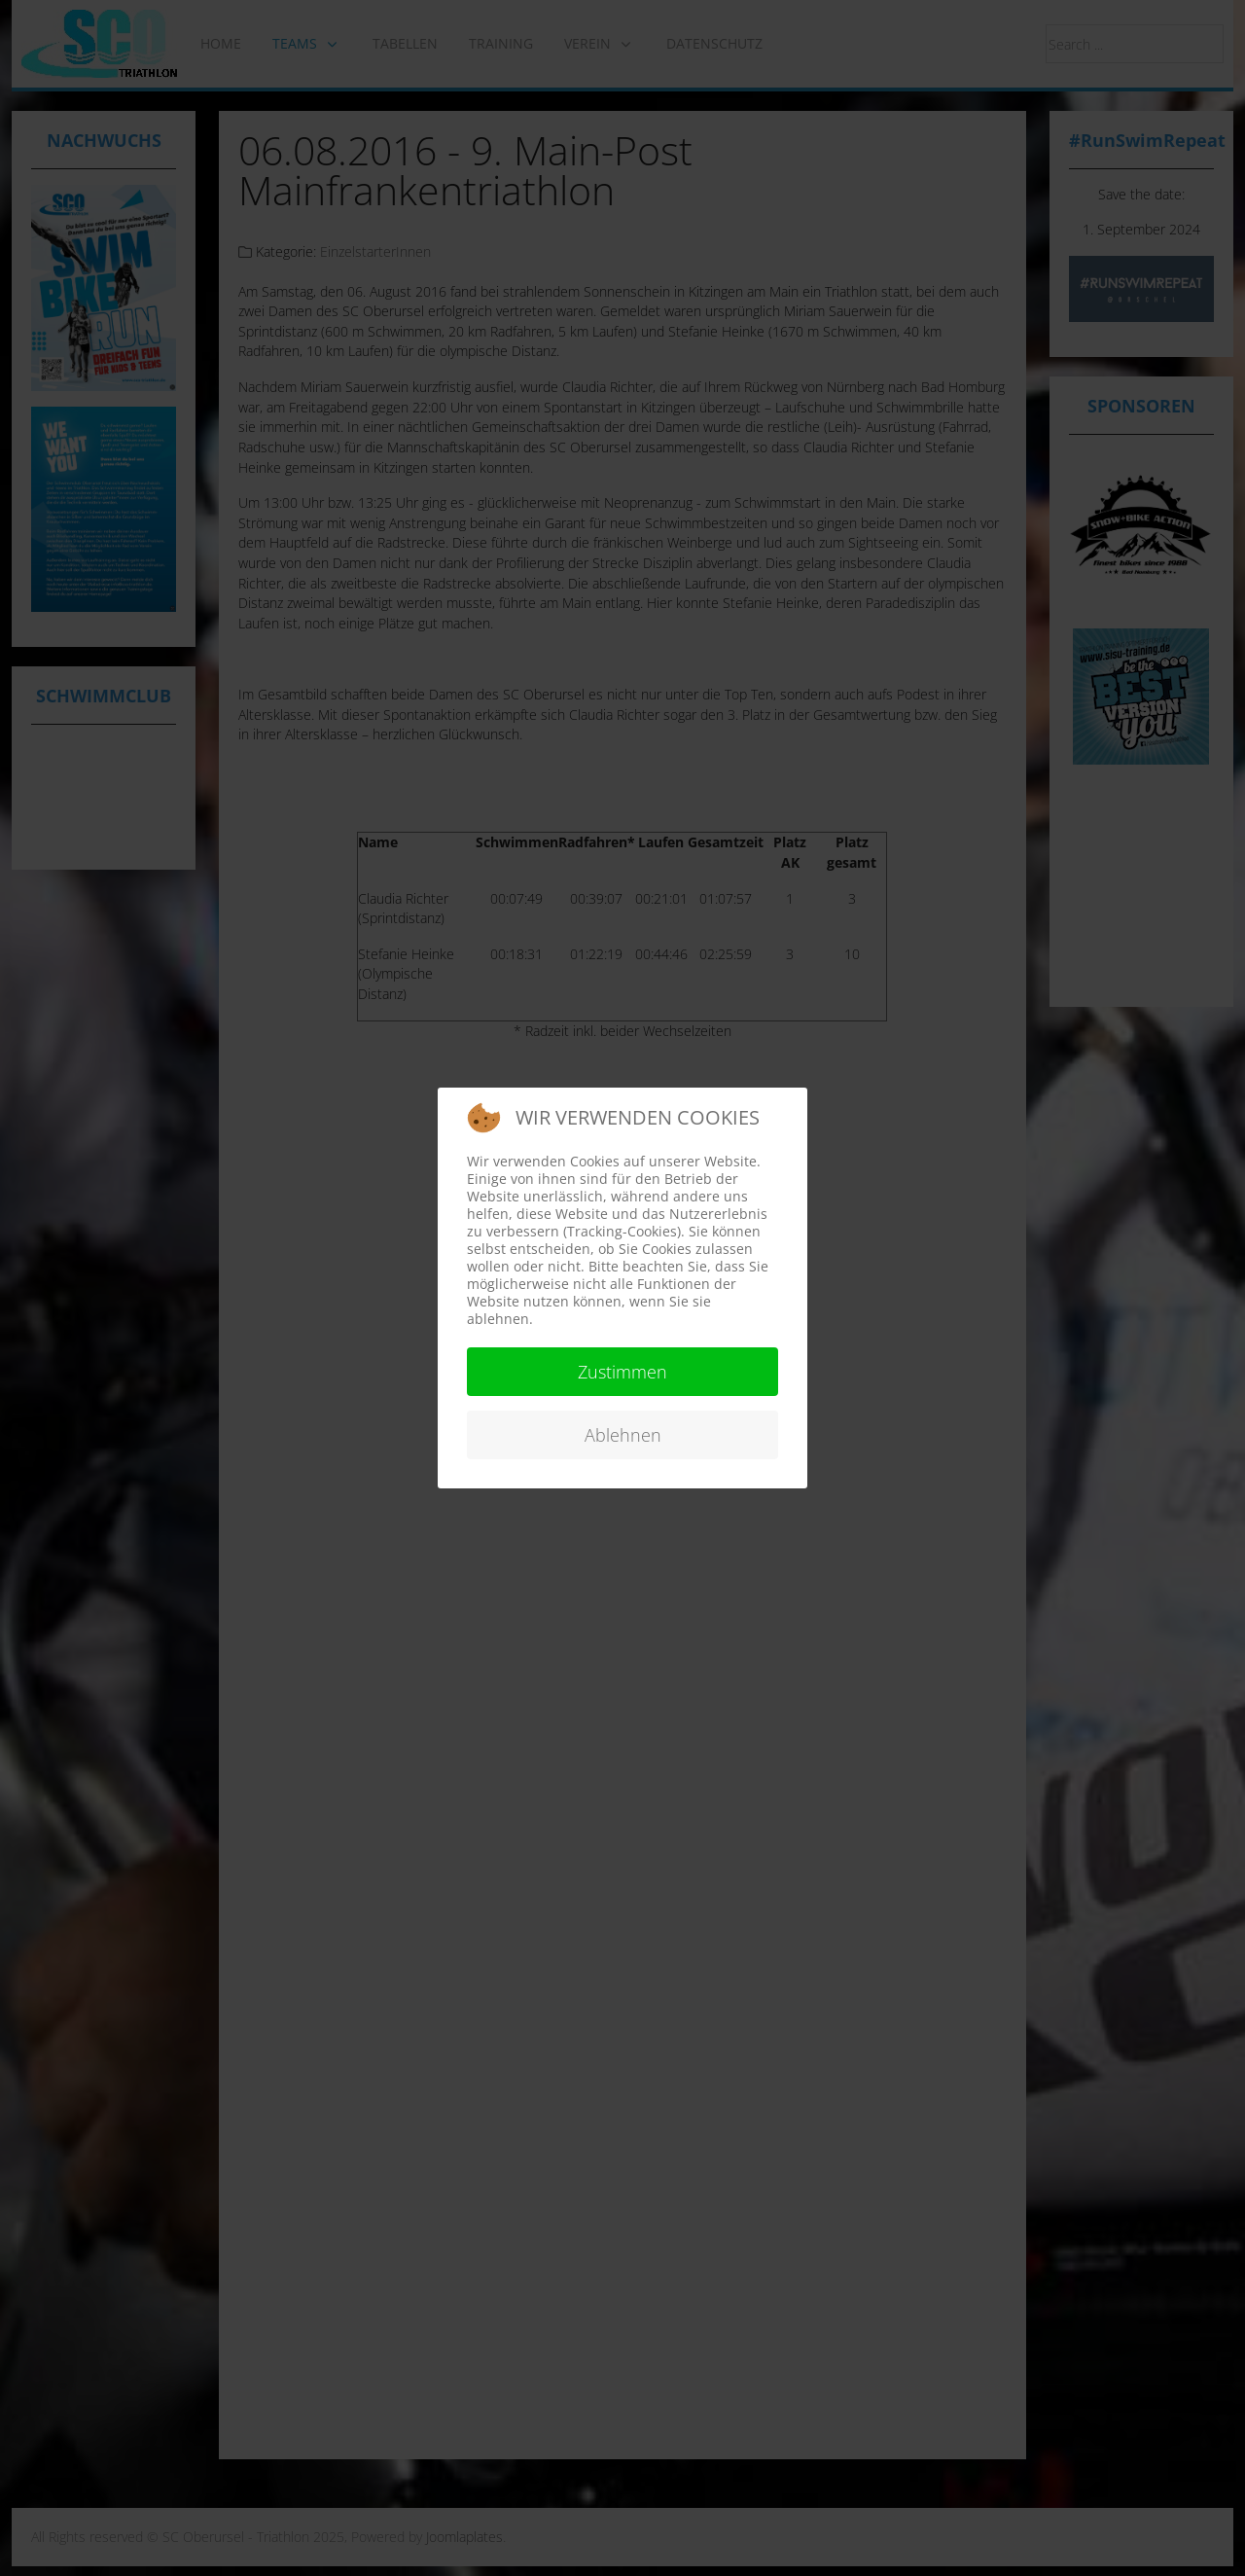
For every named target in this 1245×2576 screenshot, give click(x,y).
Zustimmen (622, 1371)
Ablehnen (623, 1435)
